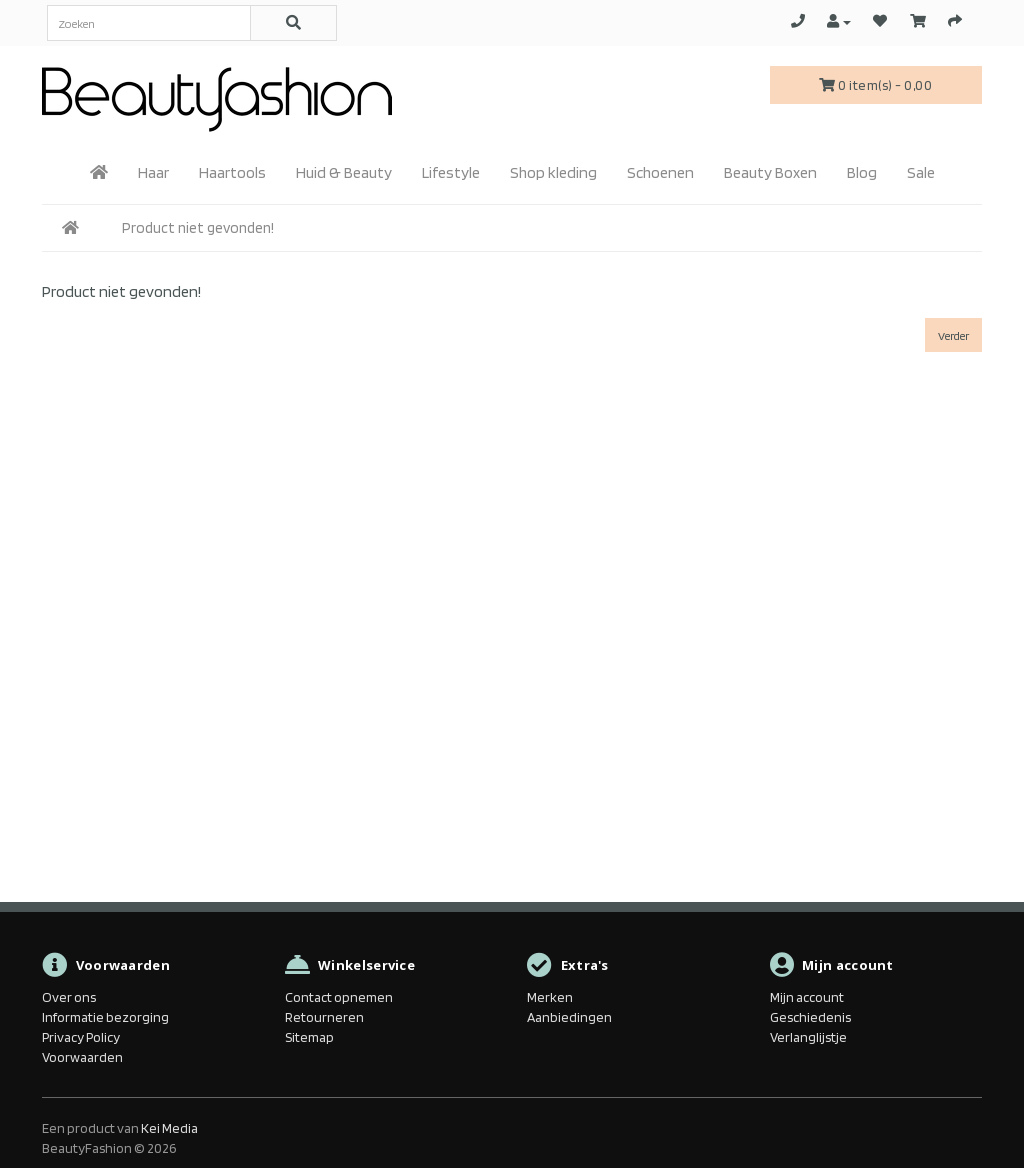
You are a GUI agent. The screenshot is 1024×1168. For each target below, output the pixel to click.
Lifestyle (451, 172)
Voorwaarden (82, 1057)
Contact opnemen (339, 997)
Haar (153, 172)
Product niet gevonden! (198, 228)
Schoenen (660, 172)
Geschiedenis (810, 1017)
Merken (550, 997)
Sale (921, 172)
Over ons (69, 997)
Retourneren (324, 1017)
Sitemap (309, 1037)
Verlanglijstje (808, 1037)
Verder (953, 335)
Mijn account (807, 997)
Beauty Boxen (770, 172)
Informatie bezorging (105, 1017)
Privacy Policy (81, 1037)
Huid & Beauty (344, 172)
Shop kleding (553, 172)
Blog (862, 172)
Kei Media (169, 1128)
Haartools (232, 172)
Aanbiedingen (569, 1017)
